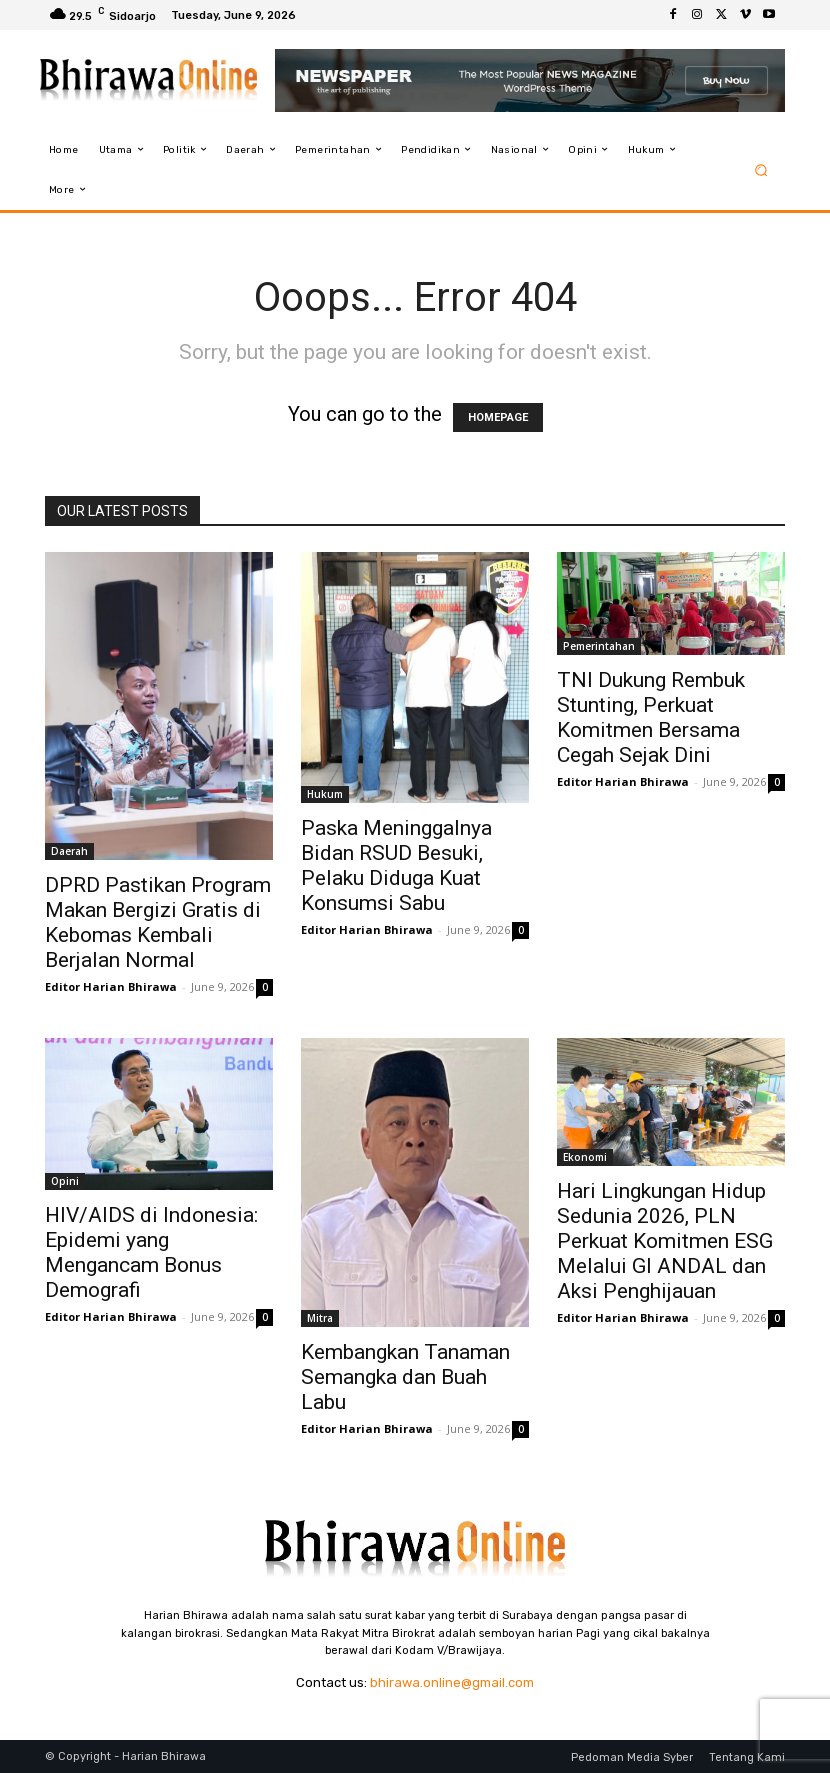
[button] (761, 169)
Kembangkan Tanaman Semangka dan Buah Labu (405, 1377)
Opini (65, 1181)
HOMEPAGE (498, 417)
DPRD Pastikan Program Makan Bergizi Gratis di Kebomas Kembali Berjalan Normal (158, 922)
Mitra (320, 1318)
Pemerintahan (599, 646)
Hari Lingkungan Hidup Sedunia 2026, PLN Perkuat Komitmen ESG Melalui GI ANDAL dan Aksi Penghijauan (665, 1241)
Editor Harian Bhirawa (111, 986)
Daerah (69, 851)
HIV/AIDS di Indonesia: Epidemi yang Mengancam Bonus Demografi (151, 1252)
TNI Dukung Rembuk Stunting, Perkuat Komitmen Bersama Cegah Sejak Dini (651, 717)
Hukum (325, 794)
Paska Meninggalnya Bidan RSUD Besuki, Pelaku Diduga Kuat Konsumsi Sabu (396, 865)
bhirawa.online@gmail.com (452, 1682)
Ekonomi (585, 1157)
